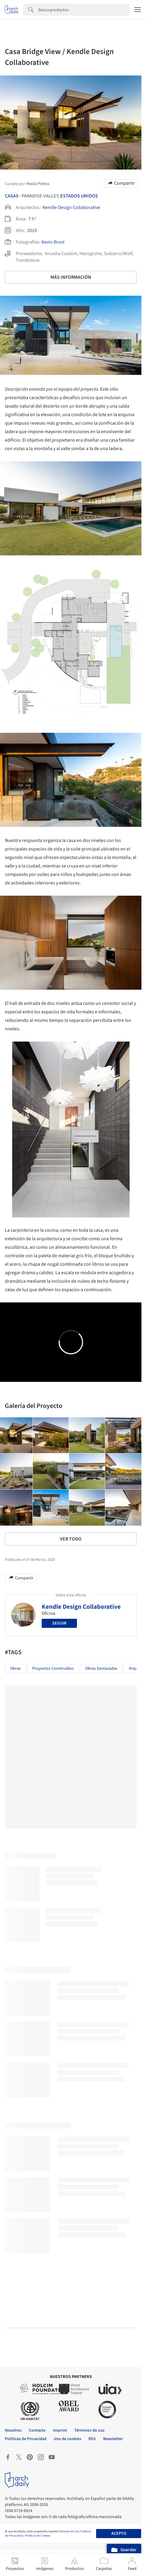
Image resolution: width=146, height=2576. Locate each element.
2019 (32, 230)
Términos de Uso (69, 2531)
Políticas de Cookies (37, 2536)
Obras (15, 1668)
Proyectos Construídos (53, 1668)
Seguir (59, 1623)
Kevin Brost (52, 242)
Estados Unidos (79, 196)
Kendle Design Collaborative (71, 207)
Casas (12, 196)
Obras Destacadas (101, 1668)
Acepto (118, 2534)
